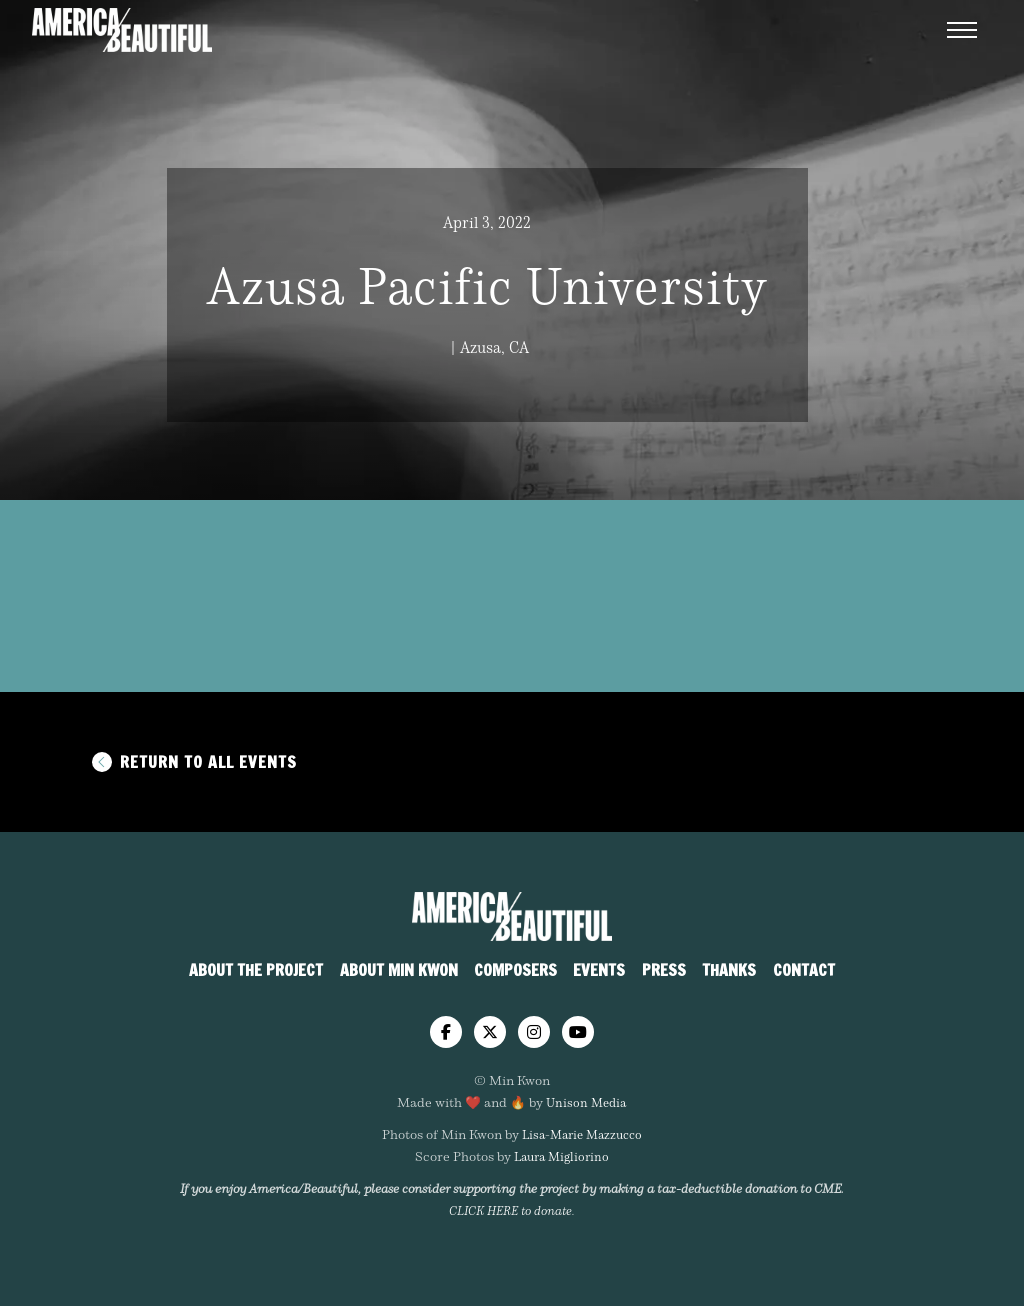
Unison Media (586, 1102)
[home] (512, 916)
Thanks (729, 970)
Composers (515, 970)
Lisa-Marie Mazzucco (582, 1134)
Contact (804, 970)
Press (664, 970)
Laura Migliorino (561, 1156)
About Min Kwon (399, 970)
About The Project (256, 970)
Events (599, 970)
